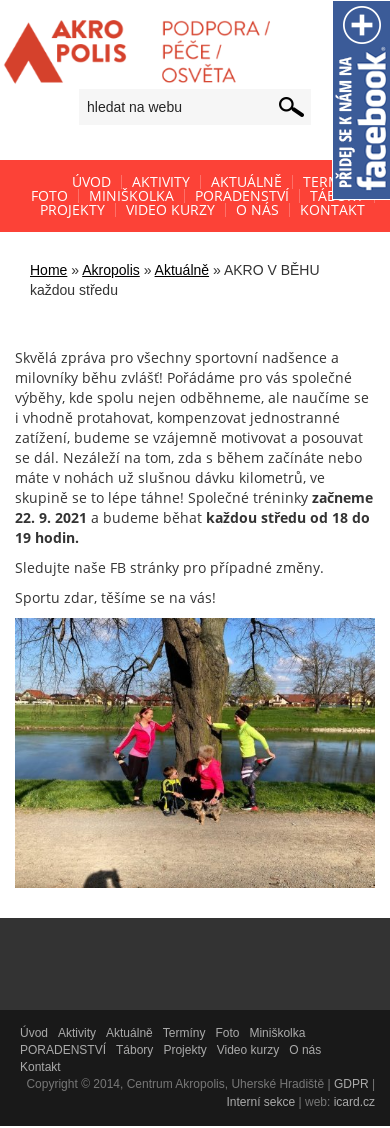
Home (48, 270)
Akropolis (111, 270)
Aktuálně (182, 270)
